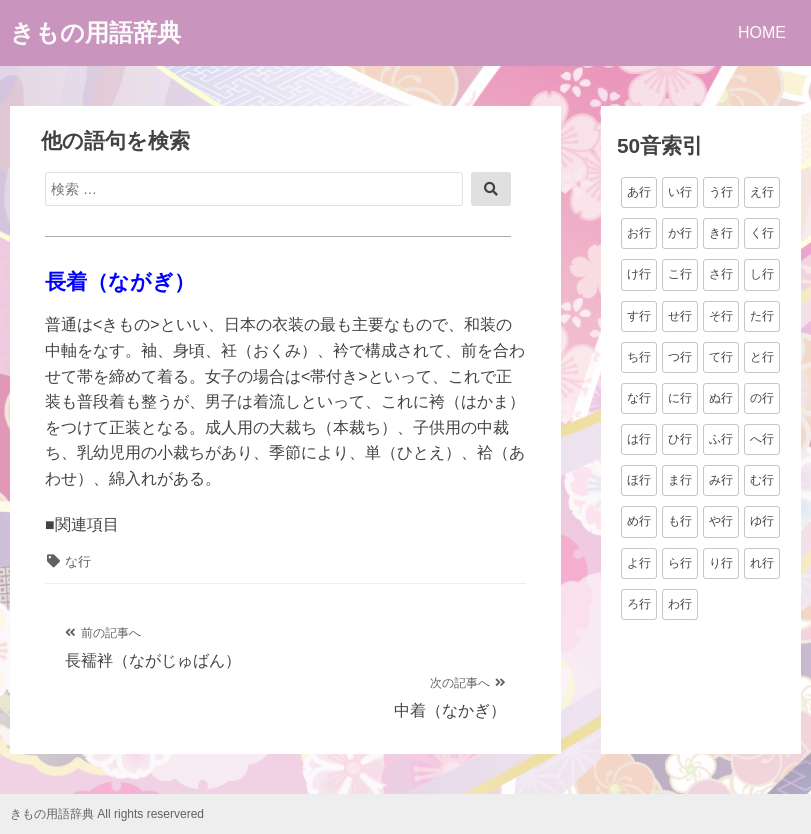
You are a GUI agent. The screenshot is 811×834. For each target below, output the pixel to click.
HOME (762, 32)
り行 (721, 563)
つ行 (680, 357)
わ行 (680, 604)
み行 (721, 480)
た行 (762, 316)
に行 (680, 398)
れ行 (762, 563)
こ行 (680, 274)
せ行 (680, 316)
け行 (639, 274)
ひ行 (680, 439)
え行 (762, 192)
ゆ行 (762, 521)
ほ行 (639, 480)
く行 (762, 233)
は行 (639, 439)
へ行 (762, 439)
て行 (721, 357)
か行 (680, 233)
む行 (762, 480)
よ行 (639, 563)
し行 (762, 274)
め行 (639, 521)
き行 (721, 233)
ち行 (639, 357)
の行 (762, 398)
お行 (639, 233)
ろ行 (639, 604)
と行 (762, 357)
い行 (680, 192)
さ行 (721, 274)
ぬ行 (721, 398)
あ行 (639, 192)
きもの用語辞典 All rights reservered (107, 814)
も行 (680, 521)
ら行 (680, 563)
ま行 (680, 480)
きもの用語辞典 (95, 32)
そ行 (721, 316)
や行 (721, 521)
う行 (721, 192)
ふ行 (721, 439)
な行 (78, 561)
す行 (639, 316)
